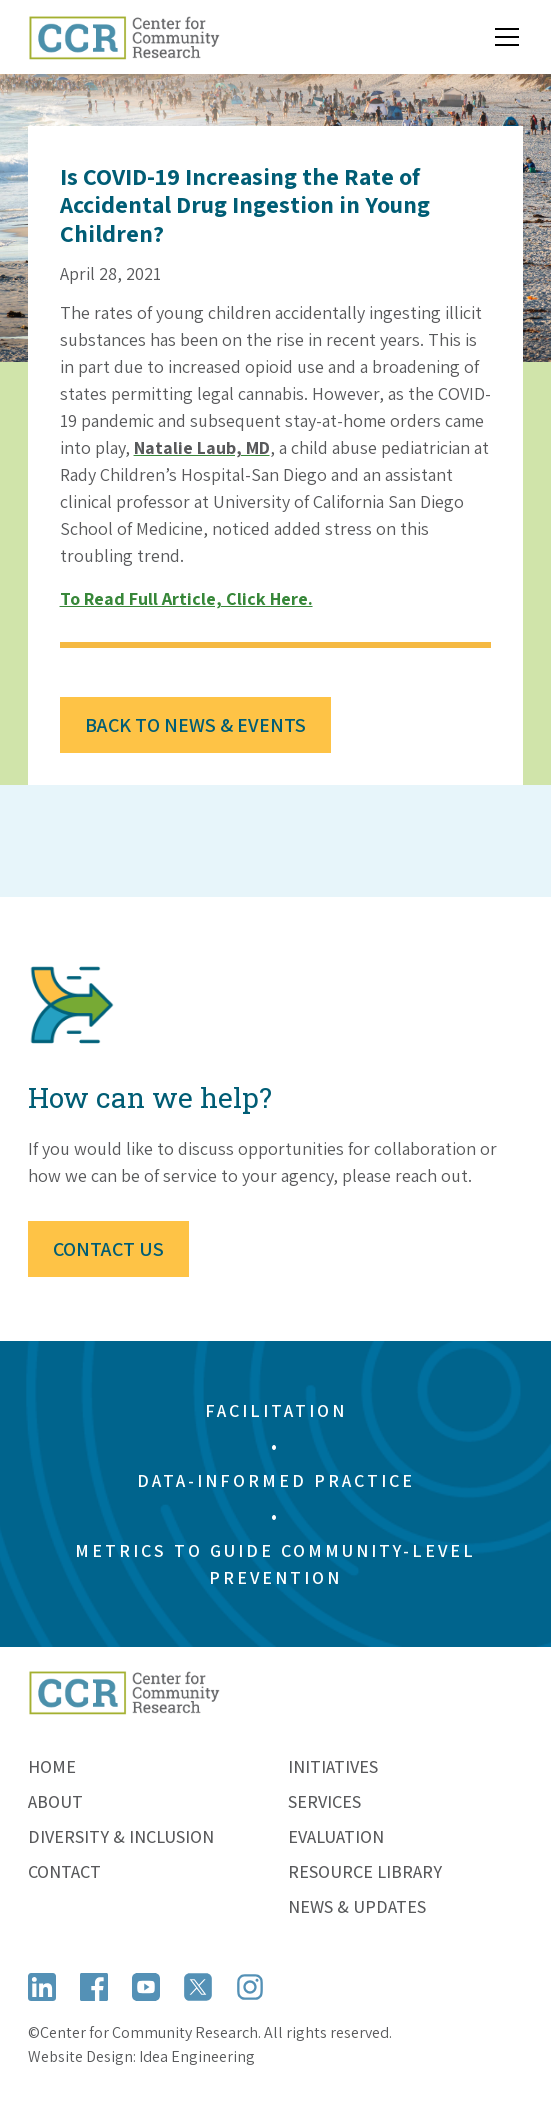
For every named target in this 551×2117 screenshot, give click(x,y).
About (55, 1801)
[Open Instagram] (250, 1987)
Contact (64, 1871)
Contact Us (108, 1249)
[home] (124, 37)
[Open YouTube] (146, 1987)
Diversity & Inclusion (121, 1836)
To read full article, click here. (186, 598)
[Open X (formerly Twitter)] (198, 1987)
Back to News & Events (195, 725)
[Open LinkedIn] (42, 1987)
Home (52, 1766)
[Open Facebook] (94, 1987)
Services (324, 1801)
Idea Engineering (197, 2056)
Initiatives (333, 1766)
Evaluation (336, 1836)
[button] (503, 37)
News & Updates (357, 1906)
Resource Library (365, 1871)
